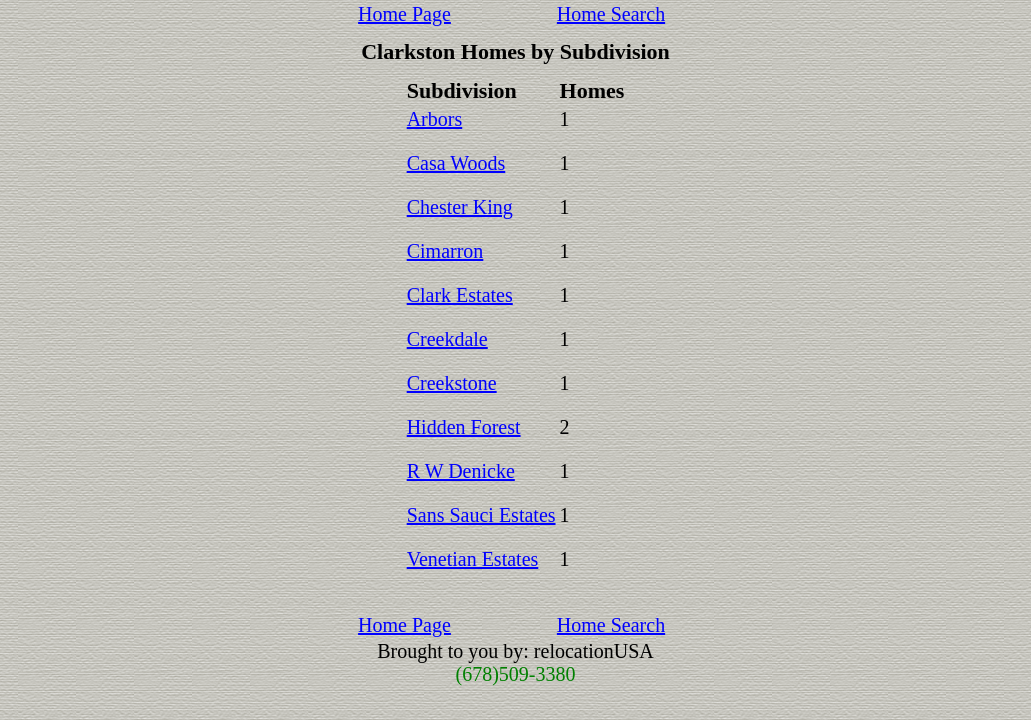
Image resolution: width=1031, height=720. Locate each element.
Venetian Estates (473, 559)
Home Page (404, 14)
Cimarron (445, 251)
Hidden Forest (464, 427)
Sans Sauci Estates (481, 515)
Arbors (435, 119)
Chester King (460, 207)
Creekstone (452, 383)
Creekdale (447, 339)
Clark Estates (460, 295)
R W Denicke (461, 471)
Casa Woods (456, 163)
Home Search (611, 14)
